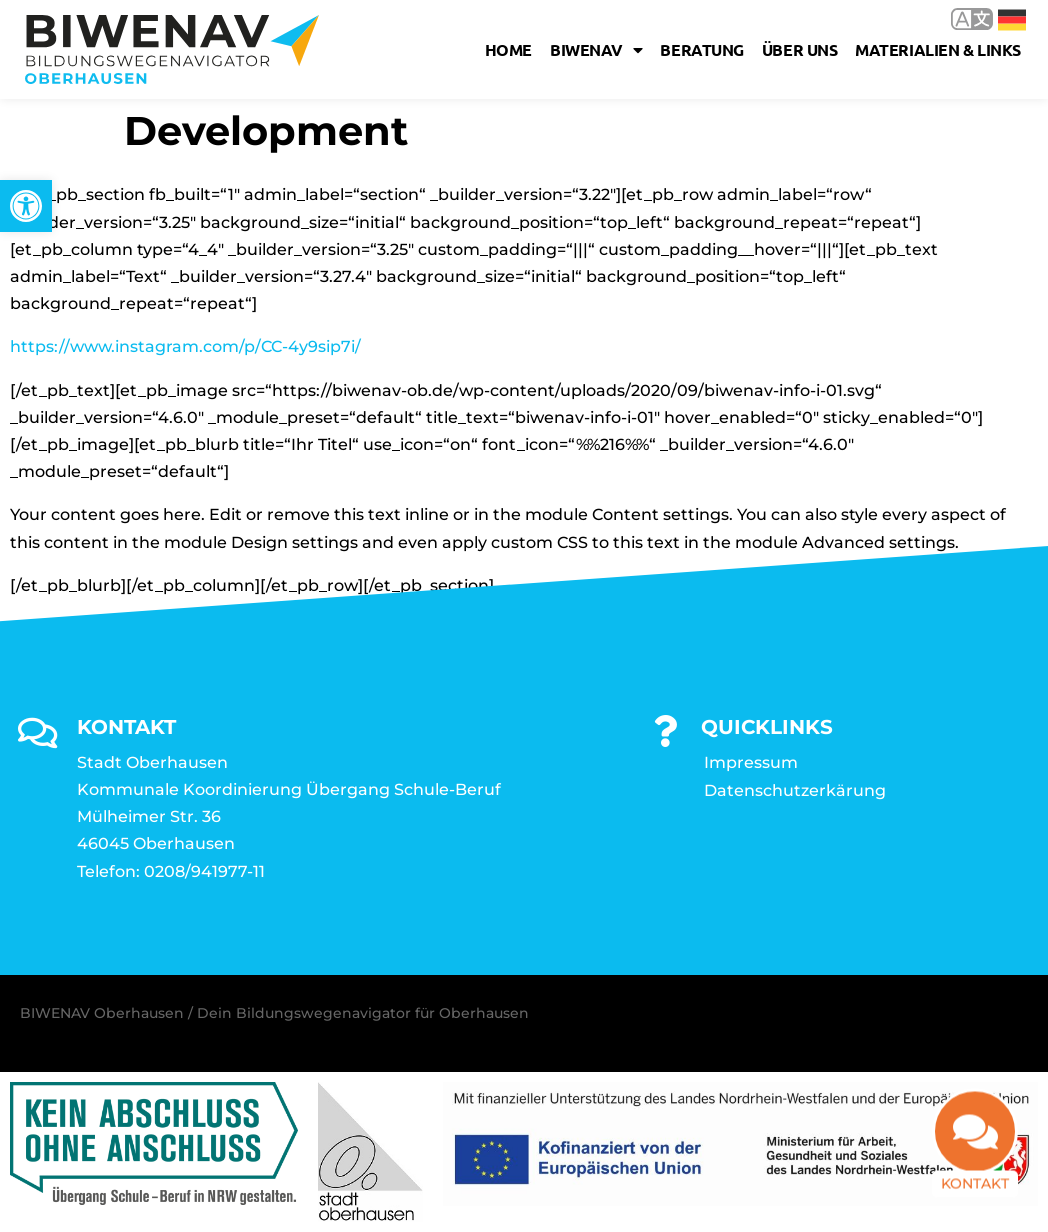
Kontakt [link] (975, 1196)
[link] (26, 206)
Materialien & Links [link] (937, 49)
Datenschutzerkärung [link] (795, 790)
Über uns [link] (799, 49)
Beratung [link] (701, 49)
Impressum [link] (751, 762)
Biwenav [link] (596, 50)
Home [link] (508, 49)
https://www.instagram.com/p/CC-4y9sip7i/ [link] (185, 346)
